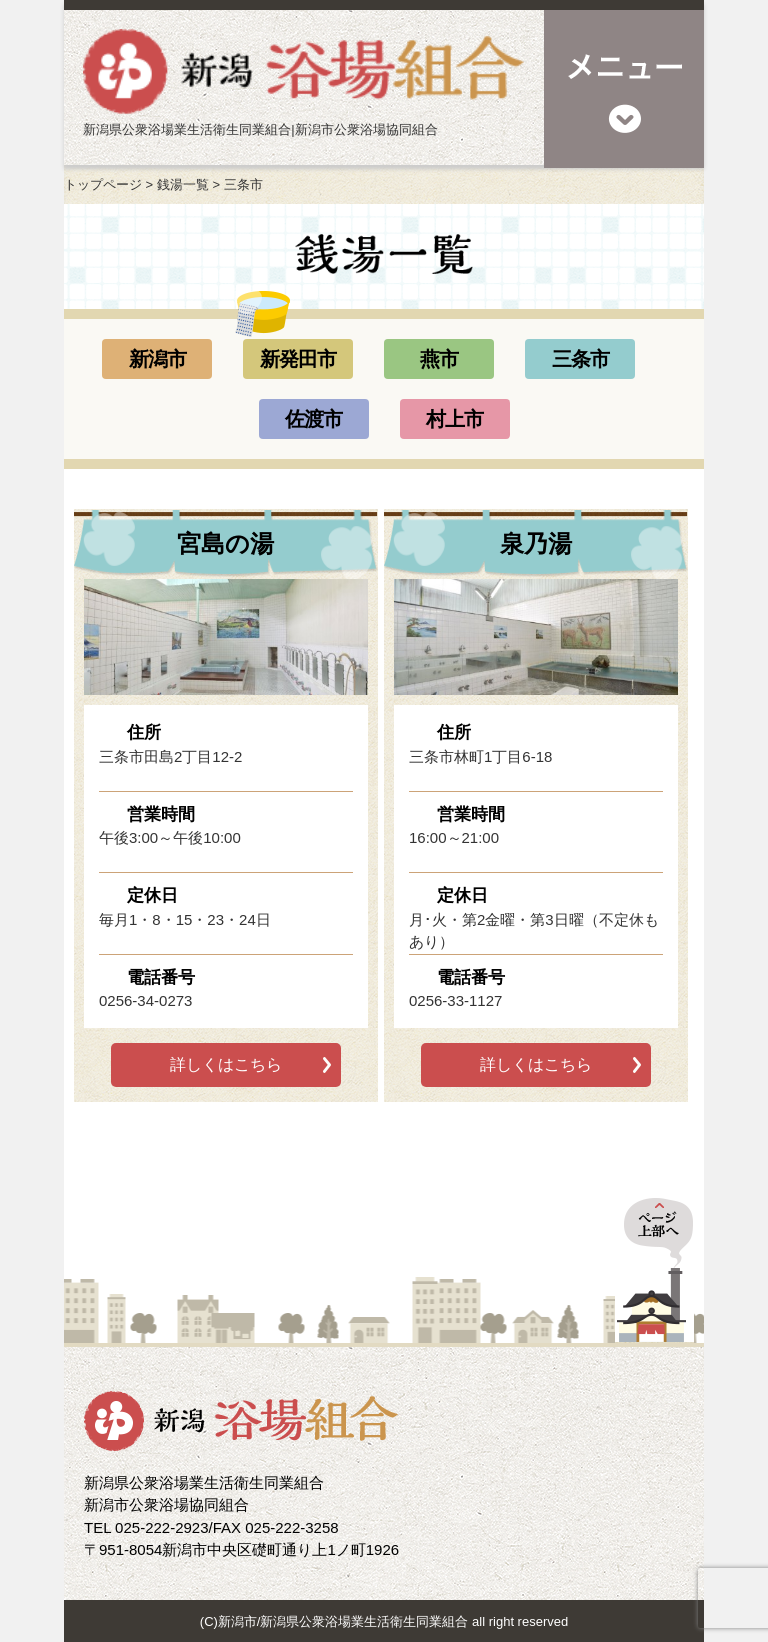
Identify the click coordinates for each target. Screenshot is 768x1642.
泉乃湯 (536, 543)
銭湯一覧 (183, 184)
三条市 (580, 359)
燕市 (439, 359)
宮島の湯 (225, 543)
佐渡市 (313, 419)
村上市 (454, 419)
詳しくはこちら (226, 1064)
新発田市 (298, 359)
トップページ (103, 184)
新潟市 (157, 359)
